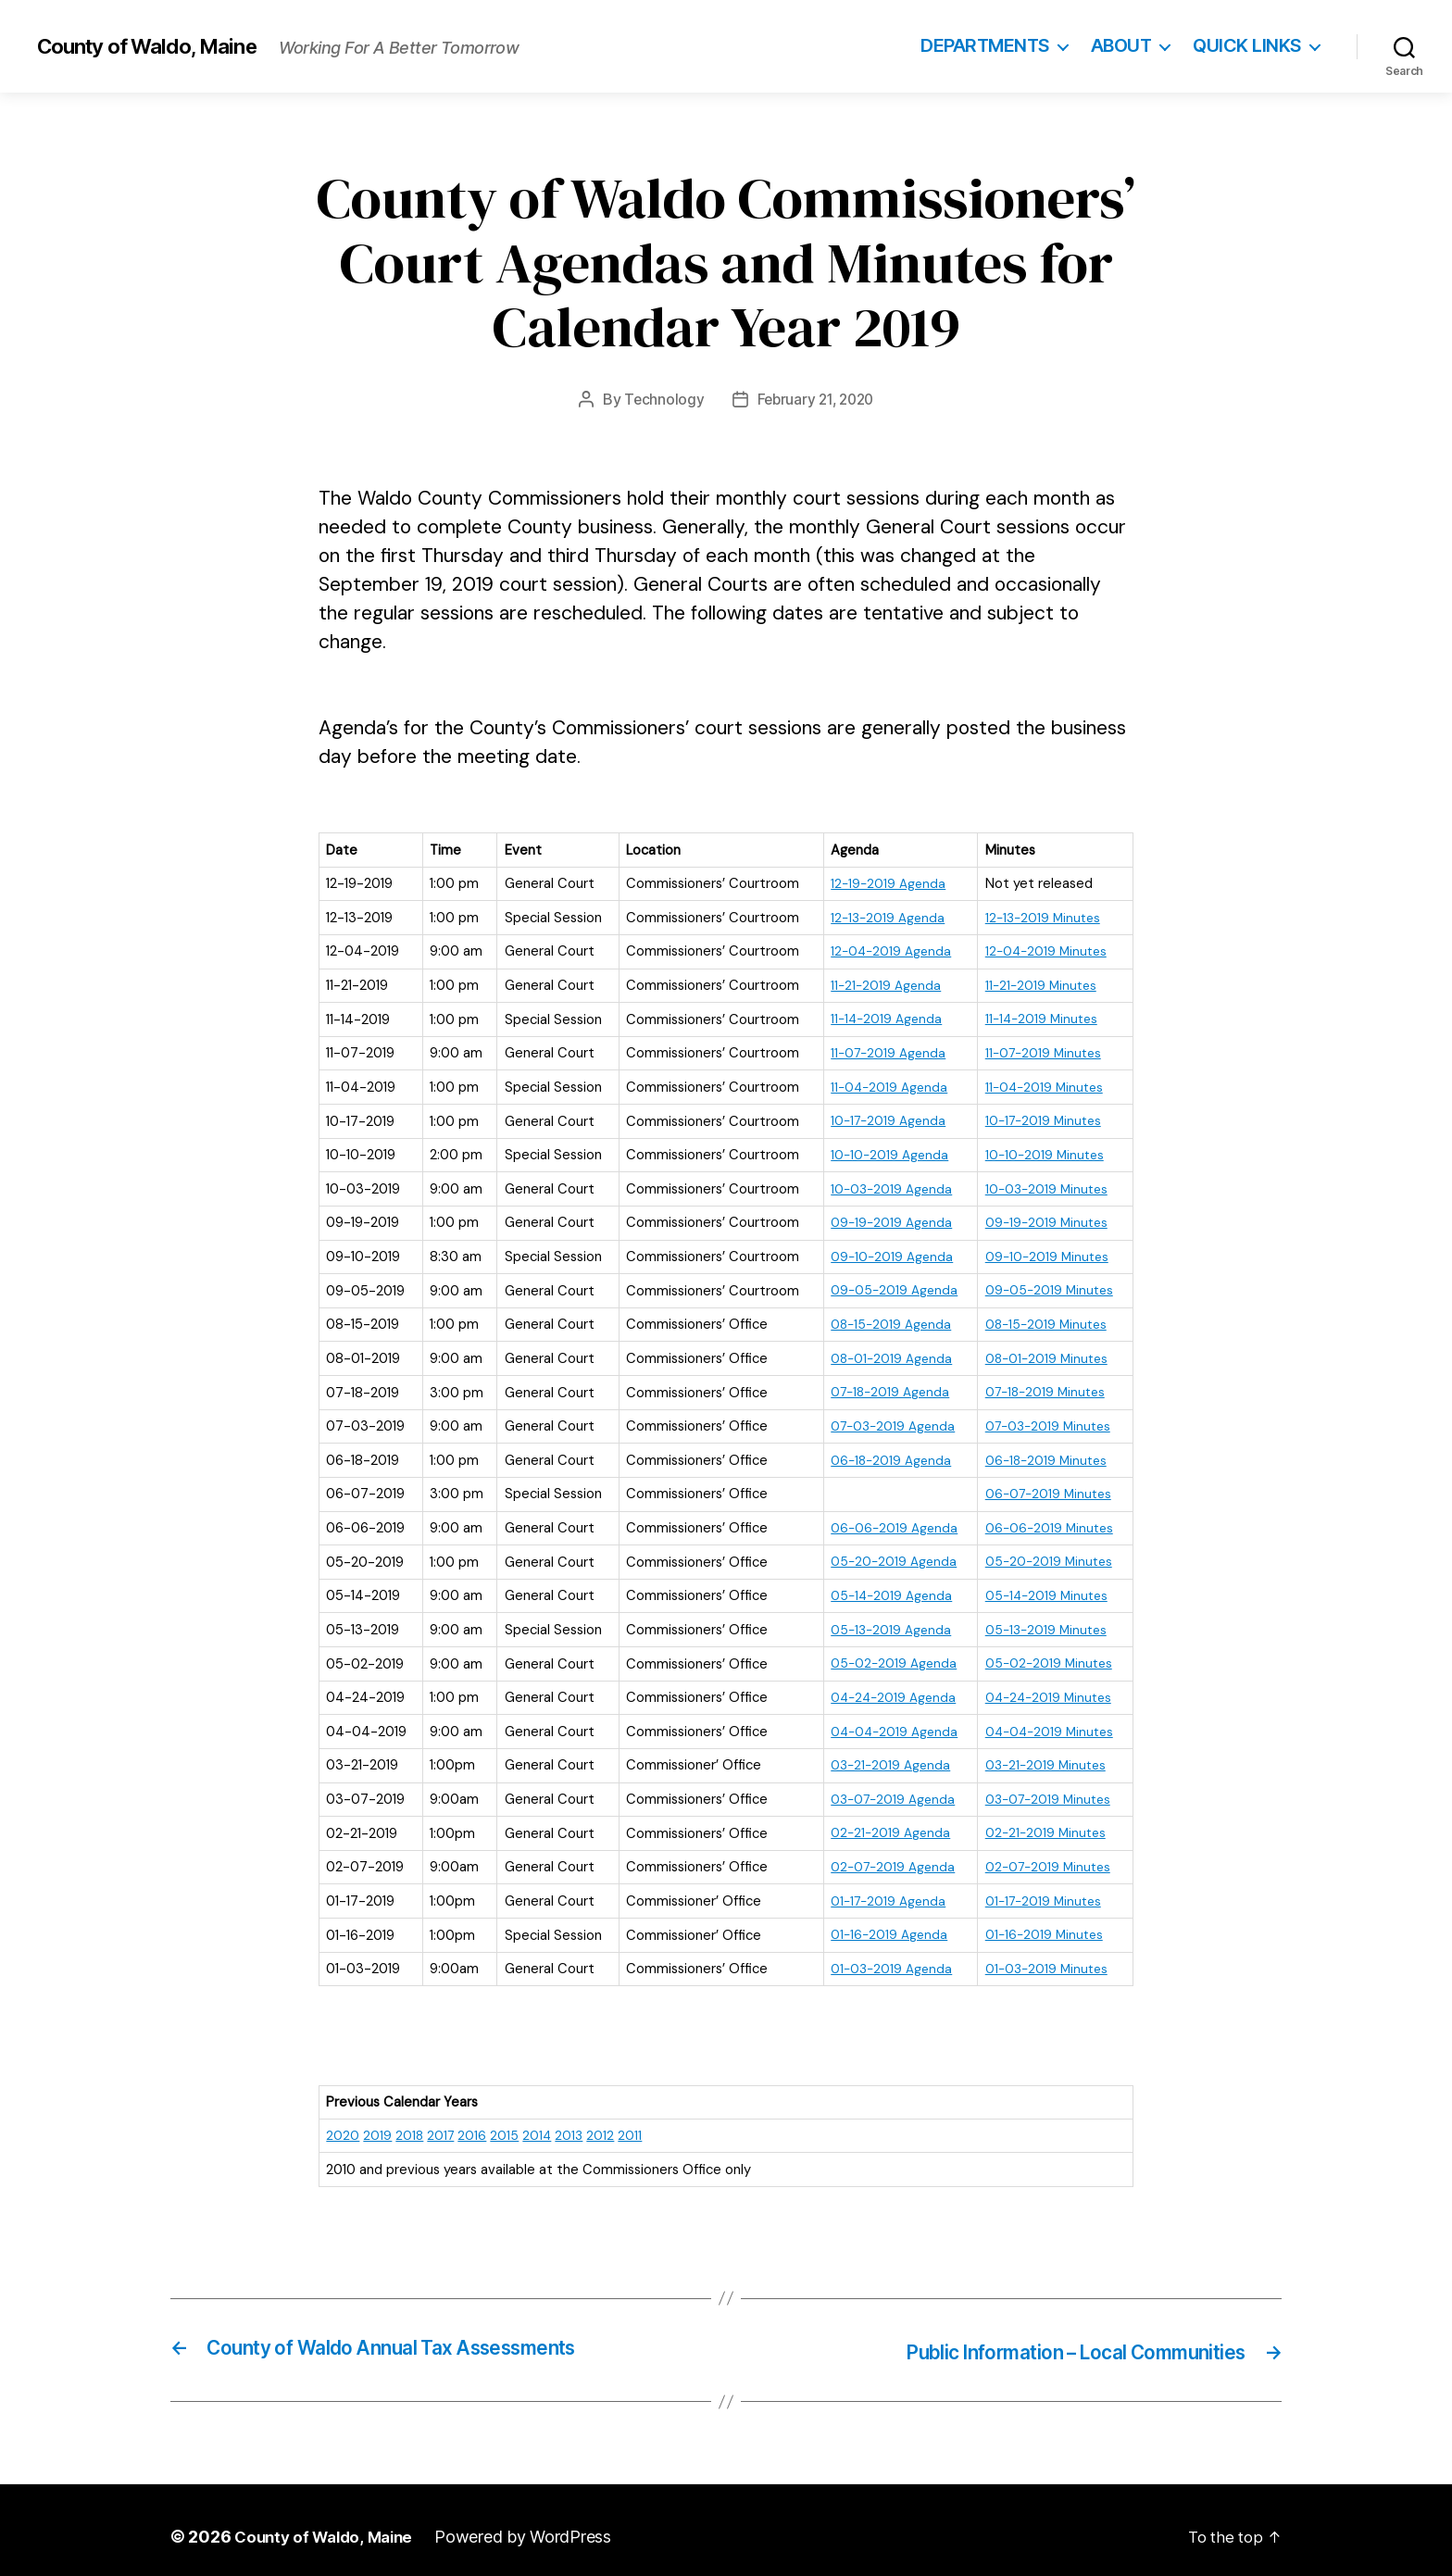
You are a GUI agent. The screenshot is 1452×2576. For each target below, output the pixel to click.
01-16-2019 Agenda (883, 1924)
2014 (540, 2124)
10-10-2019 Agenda (884, 1152)
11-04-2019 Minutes (1042, 1084)
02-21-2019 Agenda (884, 1823)
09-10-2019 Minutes (1044, 1253)
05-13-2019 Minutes (1044, 1622)
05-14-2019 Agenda (886, 1588)
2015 (507, 2124)
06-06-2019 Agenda (888, 1521)
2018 (409, 2124)
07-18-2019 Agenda (885, 1387)
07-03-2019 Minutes (1047, 1420)
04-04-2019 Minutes (1048, 1722)
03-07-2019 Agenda (888, 1790)
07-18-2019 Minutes (1044, 1387)
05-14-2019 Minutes (1044, 1588)
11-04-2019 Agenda (884, 1084)
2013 (572, 2124)
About (1121, 45)
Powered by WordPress (533, 2523)
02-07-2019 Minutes (1046, 1857)
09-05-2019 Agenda (888, 1286)
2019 (377, 2124)
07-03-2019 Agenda (888, 1420)
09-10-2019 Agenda (886, 1253)
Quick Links (1247, 45)
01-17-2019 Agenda (883, 1891)
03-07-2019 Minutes (1047, 1790)
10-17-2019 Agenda (883, 1118)
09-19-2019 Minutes (1044, 1218)
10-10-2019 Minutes (1042, 1152)
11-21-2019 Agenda (880, 984)
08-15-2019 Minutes (1044, 1319)
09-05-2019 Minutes (1047, 1286)
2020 (342, 2124)
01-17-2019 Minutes (1042, 1891)
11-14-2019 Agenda (881, 1017)
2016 (474, 2124)
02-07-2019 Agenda (888, 1857)
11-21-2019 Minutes (1038, 984)
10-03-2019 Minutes (1044, 1185)
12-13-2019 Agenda (882, 916)
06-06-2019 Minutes (1047, 1521)
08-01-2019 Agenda (886, 1353)
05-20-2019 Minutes (1046, 1554)
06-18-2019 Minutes (1044, 1453)
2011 (634, 2124)
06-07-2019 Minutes (1047, 1488)
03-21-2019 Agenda (885, 1756)
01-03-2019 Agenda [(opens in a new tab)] (886, 1957)
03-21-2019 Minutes (1044, 1756)
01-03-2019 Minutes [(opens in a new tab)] (1044, 1957)
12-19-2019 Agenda (882, 883)
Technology (660, 399)
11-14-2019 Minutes (1039, 1017)
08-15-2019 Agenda (885, 1319)
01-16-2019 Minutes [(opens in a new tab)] (1042, 1924)
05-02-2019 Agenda (888, 1655)
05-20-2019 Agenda (888, 1554)
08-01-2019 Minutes (1044, 1353)
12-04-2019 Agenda (885, 950)
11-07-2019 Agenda (883, 1051)
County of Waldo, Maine (156, 46)
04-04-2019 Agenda (889, 1722)
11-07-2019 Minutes (1042, 1051)
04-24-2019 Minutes (1047, 1689)
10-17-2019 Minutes (1042, 1118)
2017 (442, 2124)
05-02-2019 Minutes (1046, 1655)
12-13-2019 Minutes (1041, 916)
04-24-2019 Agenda (888, 1689)
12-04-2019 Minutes (1044, 950)
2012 (605, 2124)
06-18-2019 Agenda (885, 1453)
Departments (984, 45)
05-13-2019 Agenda (885, 1622)
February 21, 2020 (816, 399)
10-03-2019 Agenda (886, 1185)
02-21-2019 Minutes (1043, 1823)
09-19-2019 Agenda (885, 1218)
